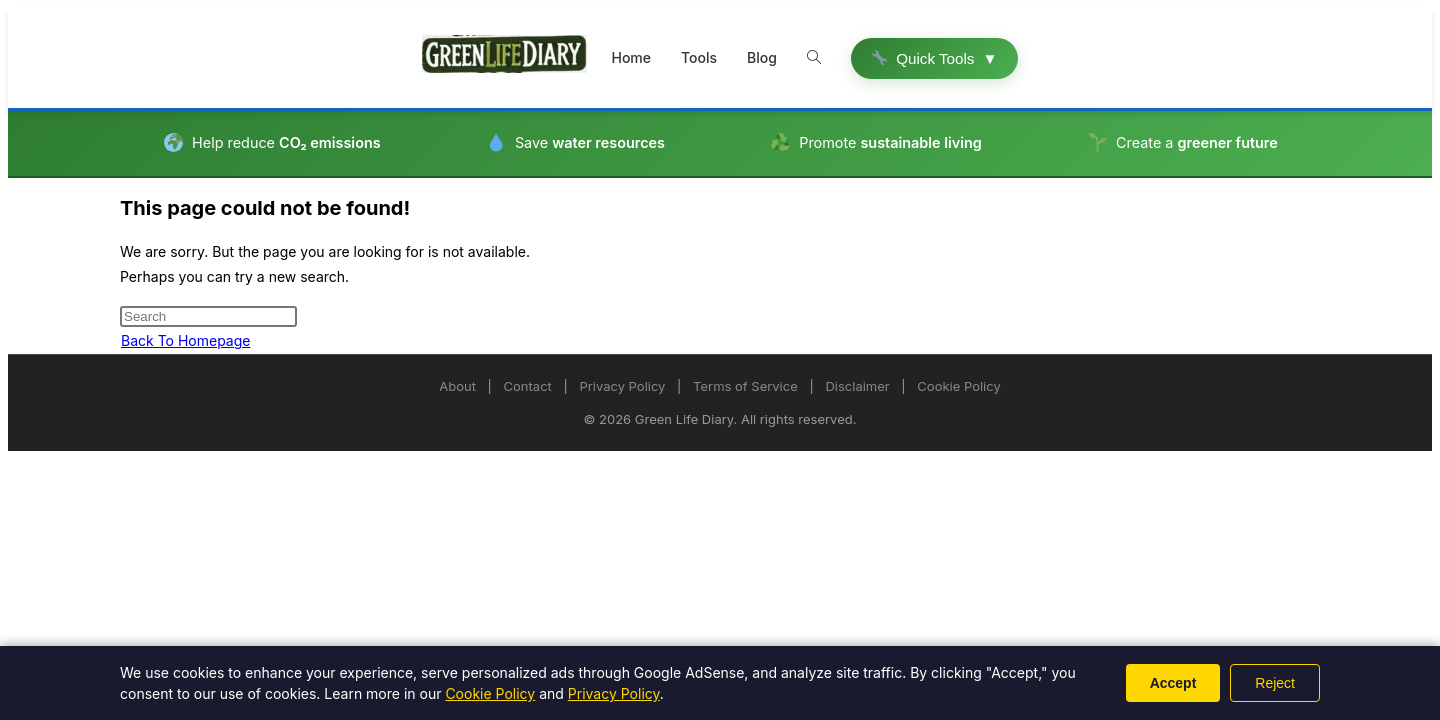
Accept (1173, 683)
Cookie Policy (958, 386)
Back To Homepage (185, 340)
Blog (762, 57)
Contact (528, 386)
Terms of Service (745, 386)
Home (631, 57)
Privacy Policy (622, 386)
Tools (699, 57)
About (457, 386)
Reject (1275, 683)
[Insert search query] (208, 316)
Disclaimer (857, 386)
